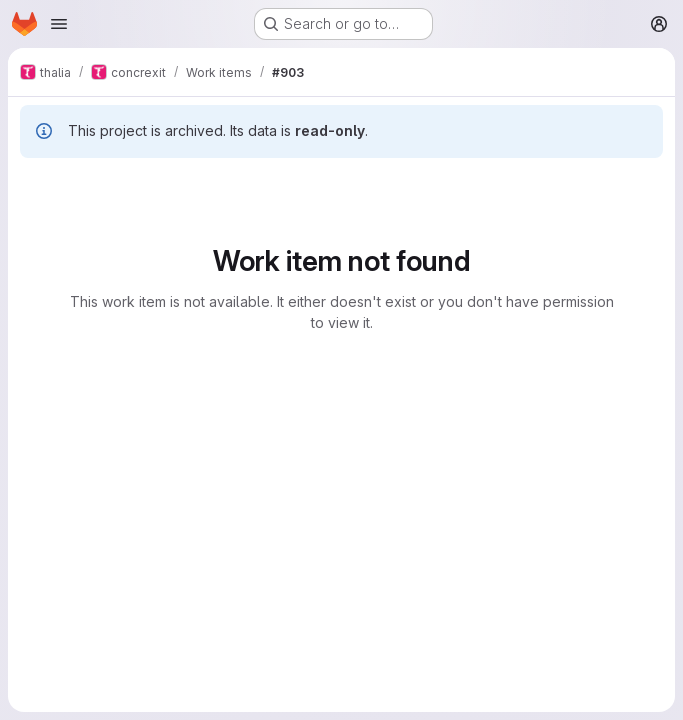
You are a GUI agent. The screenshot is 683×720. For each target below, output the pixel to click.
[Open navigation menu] (59, 24)
